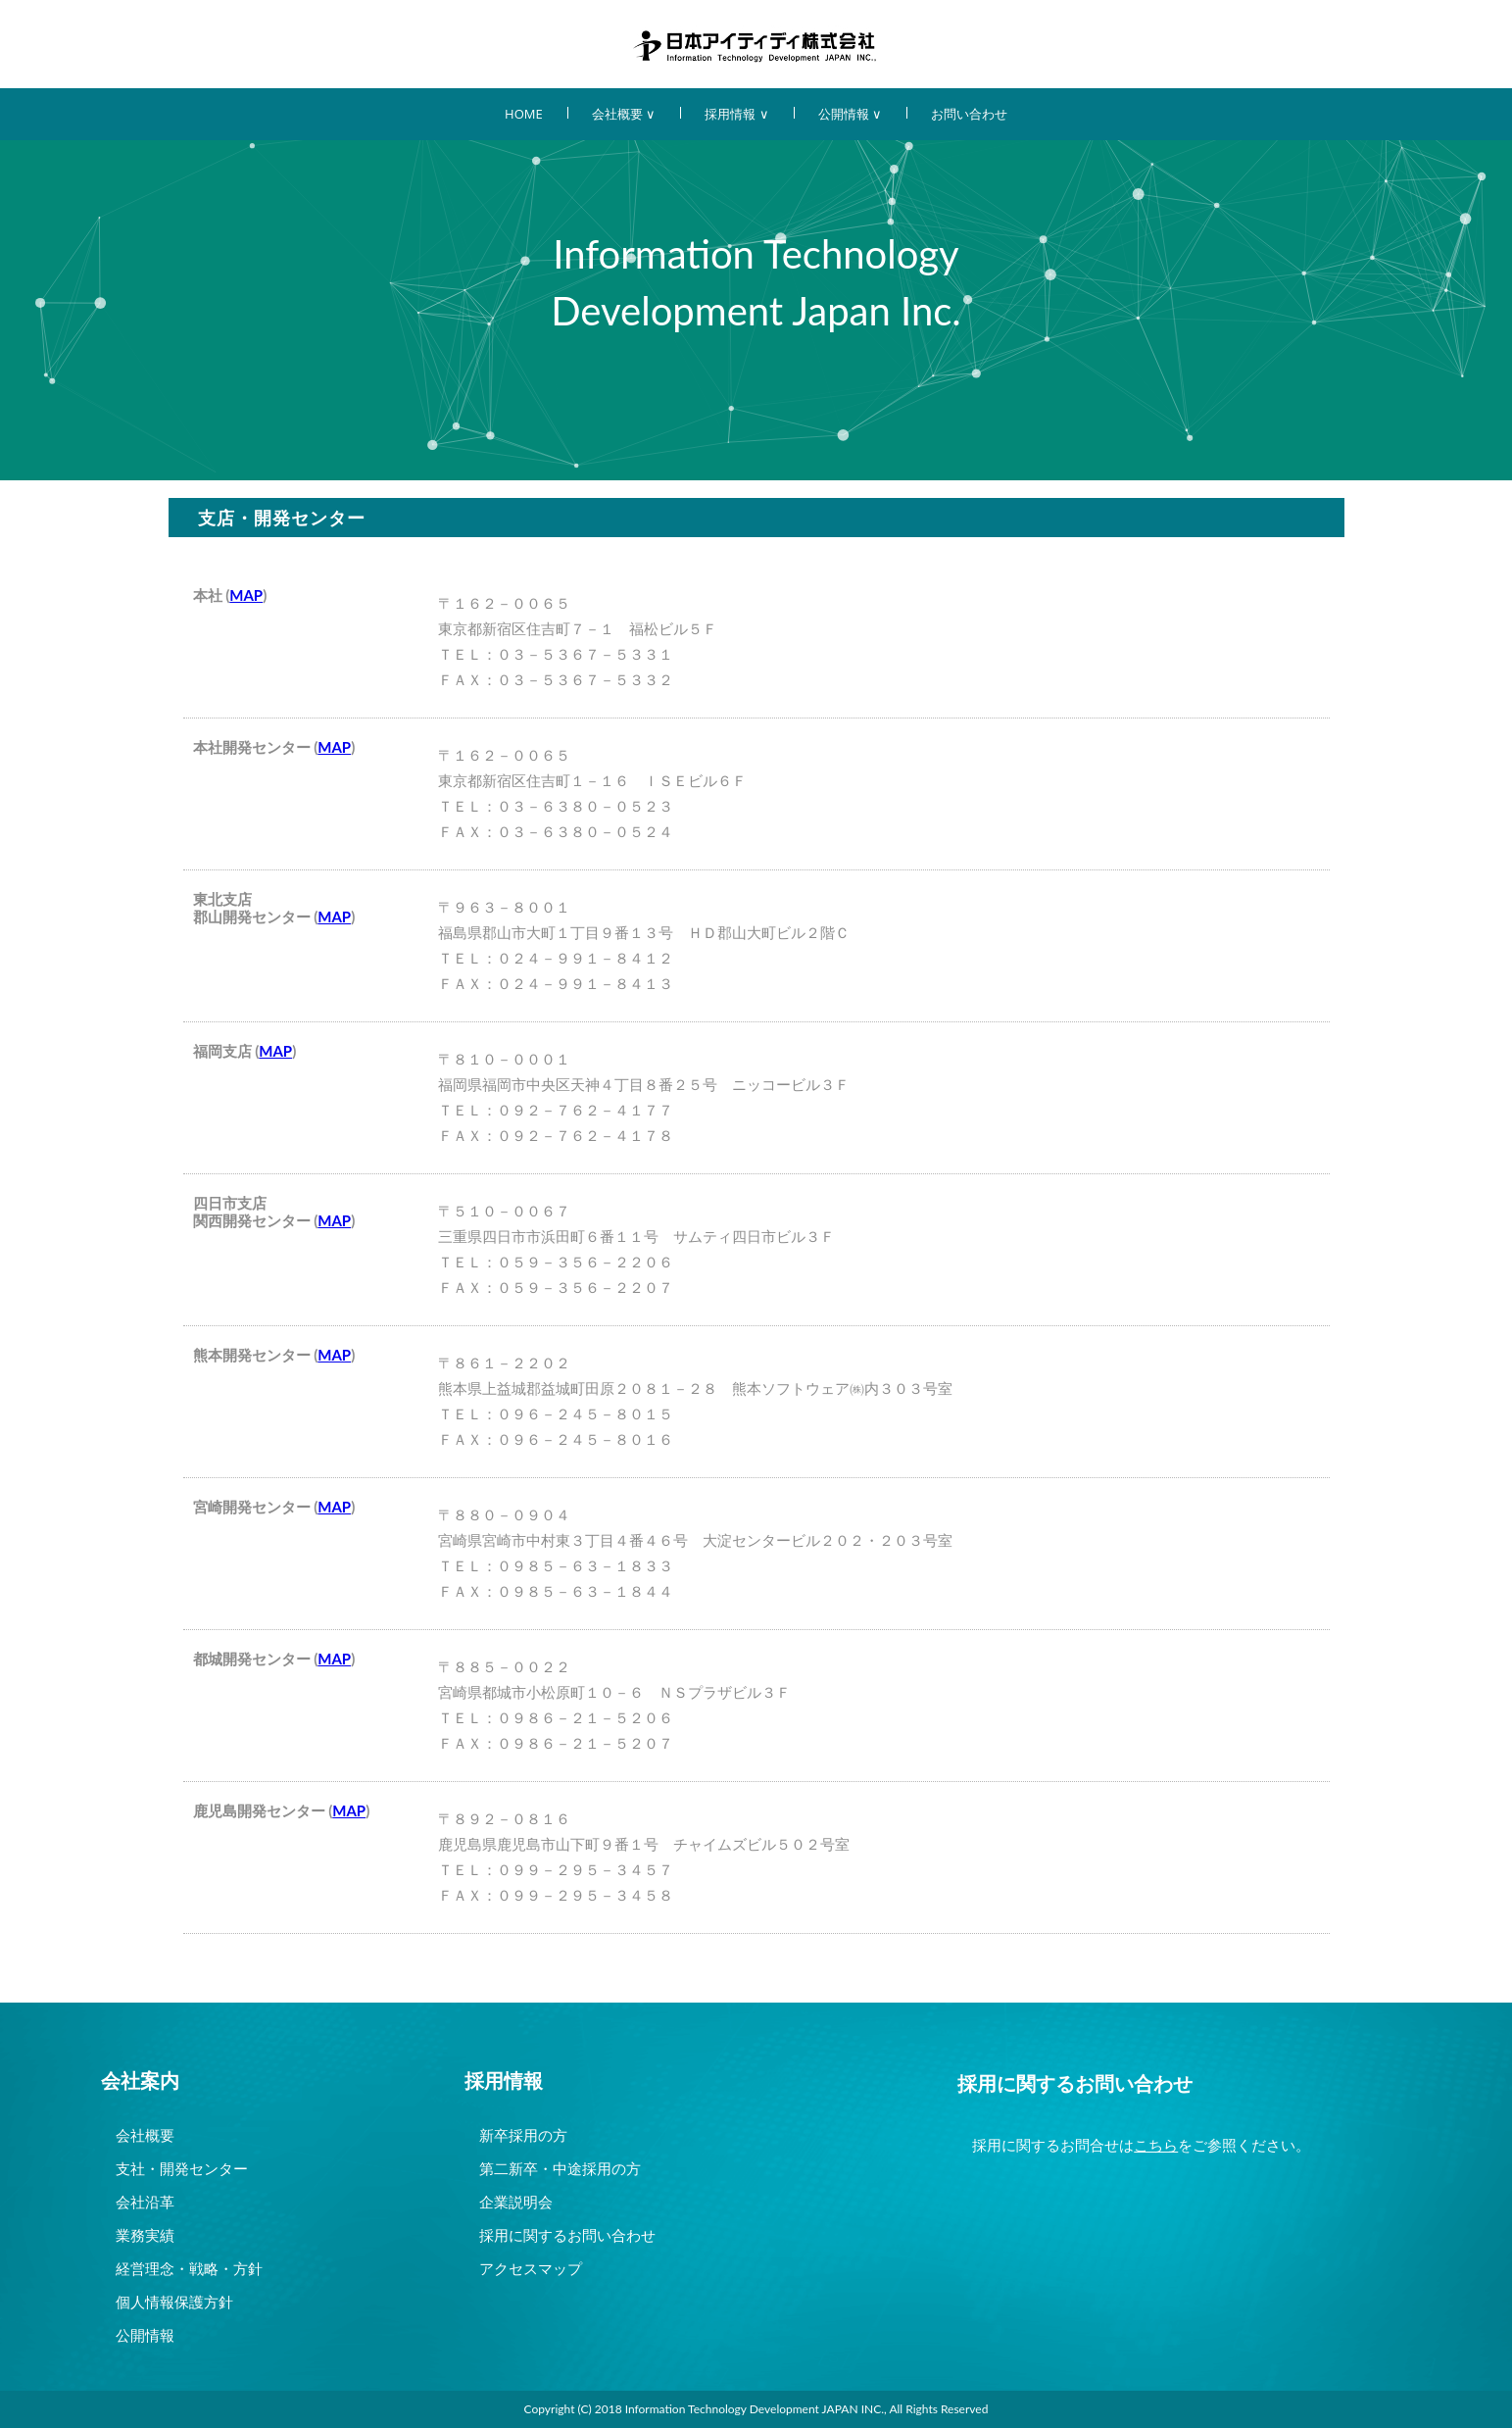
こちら (1156, 2145)
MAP (246, 595)
